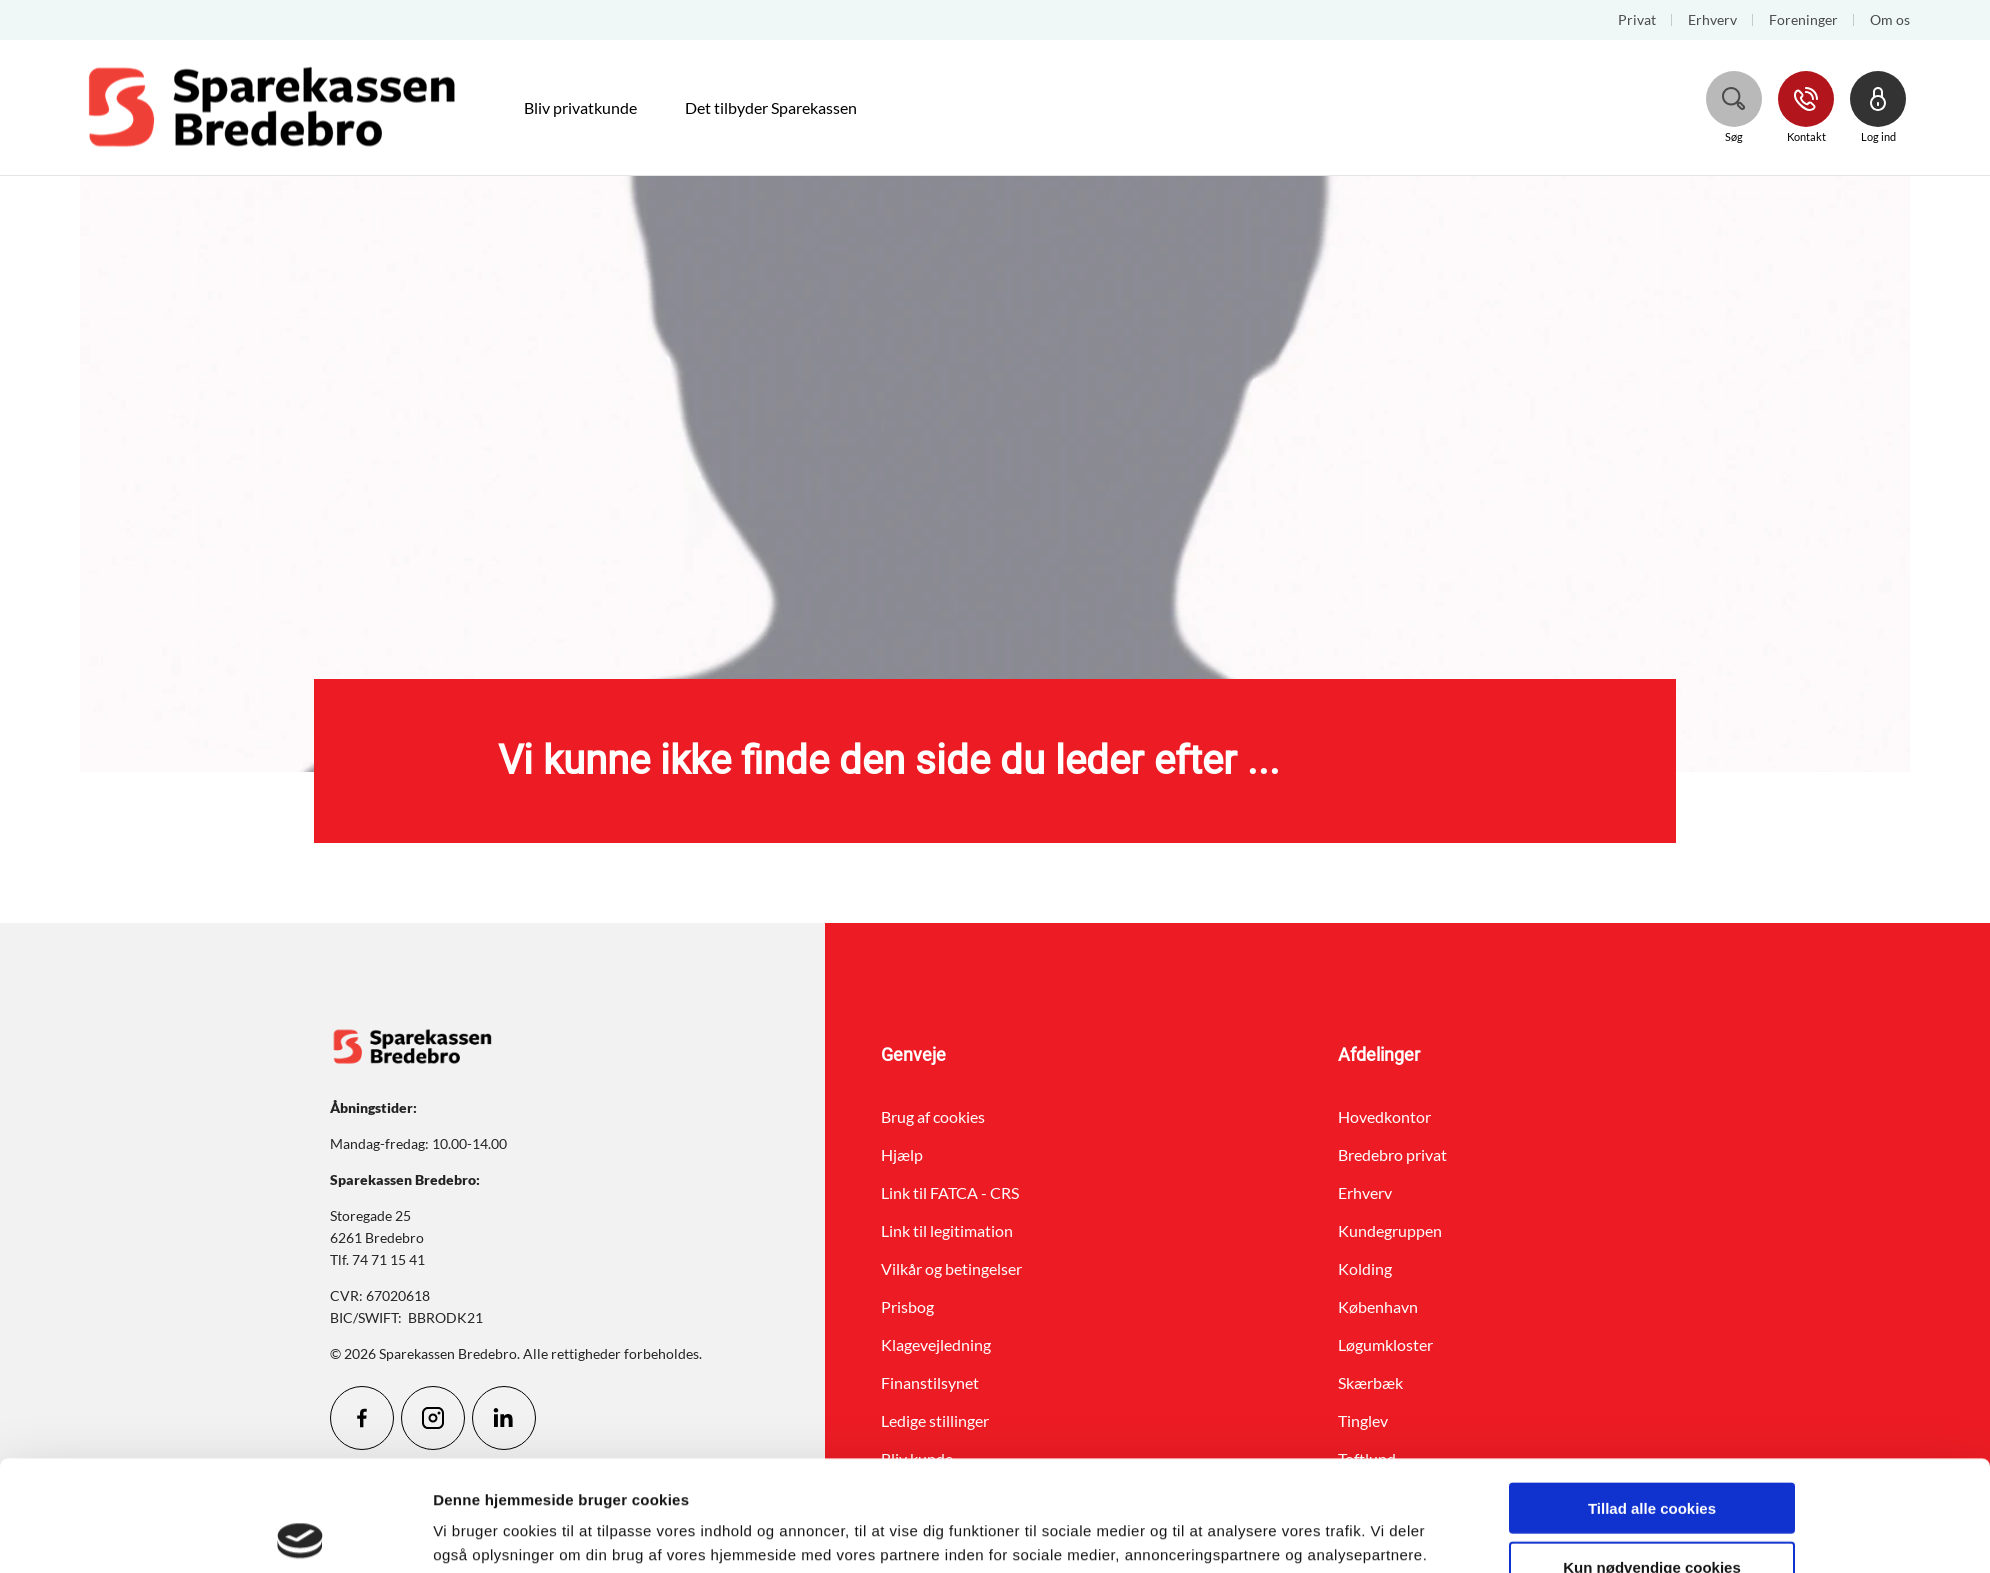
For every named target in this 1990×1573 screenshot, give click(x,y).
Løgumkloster (1385, 1344)
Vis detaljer (1210, 1533)
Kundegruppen (1390, 1230)
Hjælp (902, 1154)
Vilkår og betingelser (951, 1268)
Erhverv (1365, 1192)
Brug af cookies (933, 1116)
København (1378, 1306)
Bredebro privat (1392, 1154)
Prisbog (907, 1306)
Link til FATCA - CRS (950, 1192)
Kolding (1365, 1268)
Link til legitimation (947, 1230)
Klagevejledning (936, 1344)
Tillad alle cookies (1652, 1397)
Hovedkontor (1384, 1116)
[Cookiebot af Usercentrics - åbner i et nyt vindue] (300, 1534)
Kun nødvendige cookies (1652, 1456)
